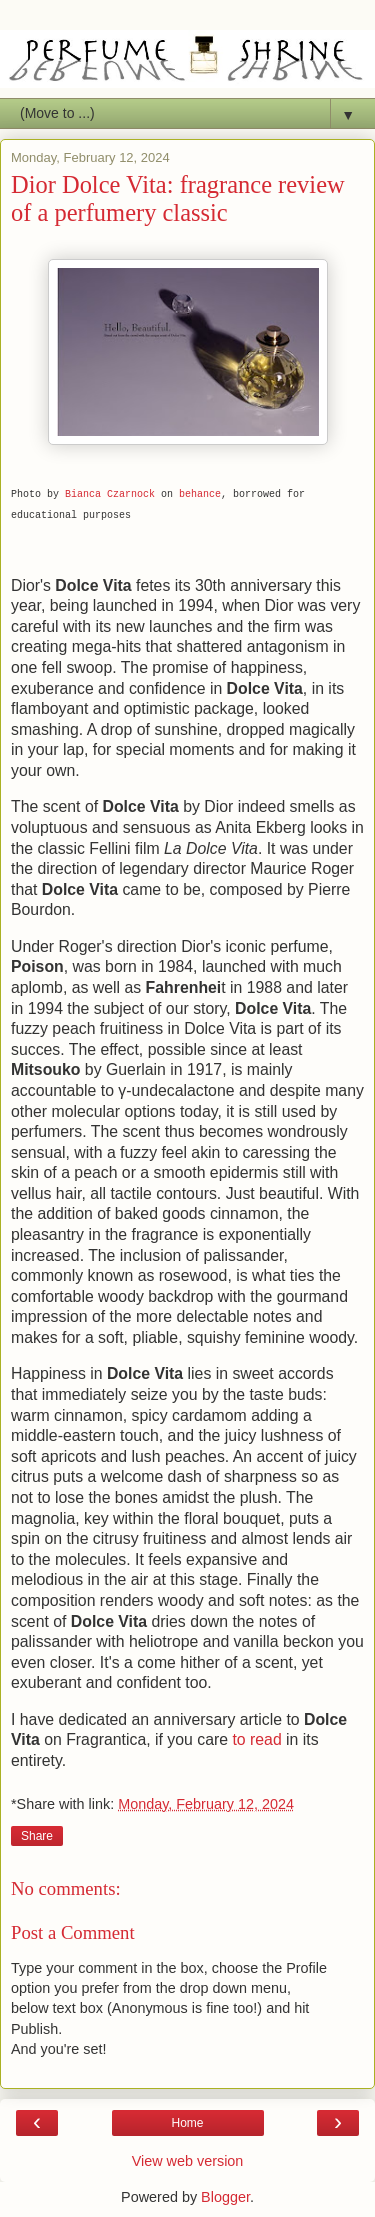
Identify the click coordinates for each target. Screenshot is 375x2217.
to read (256, 1739)
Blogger (225, 2197)
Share (37, 1836)
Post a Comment (73, 1932)
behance (200, 494)
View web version (188, 2161)
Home (187, 2123)
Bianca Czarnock (110, 494)
